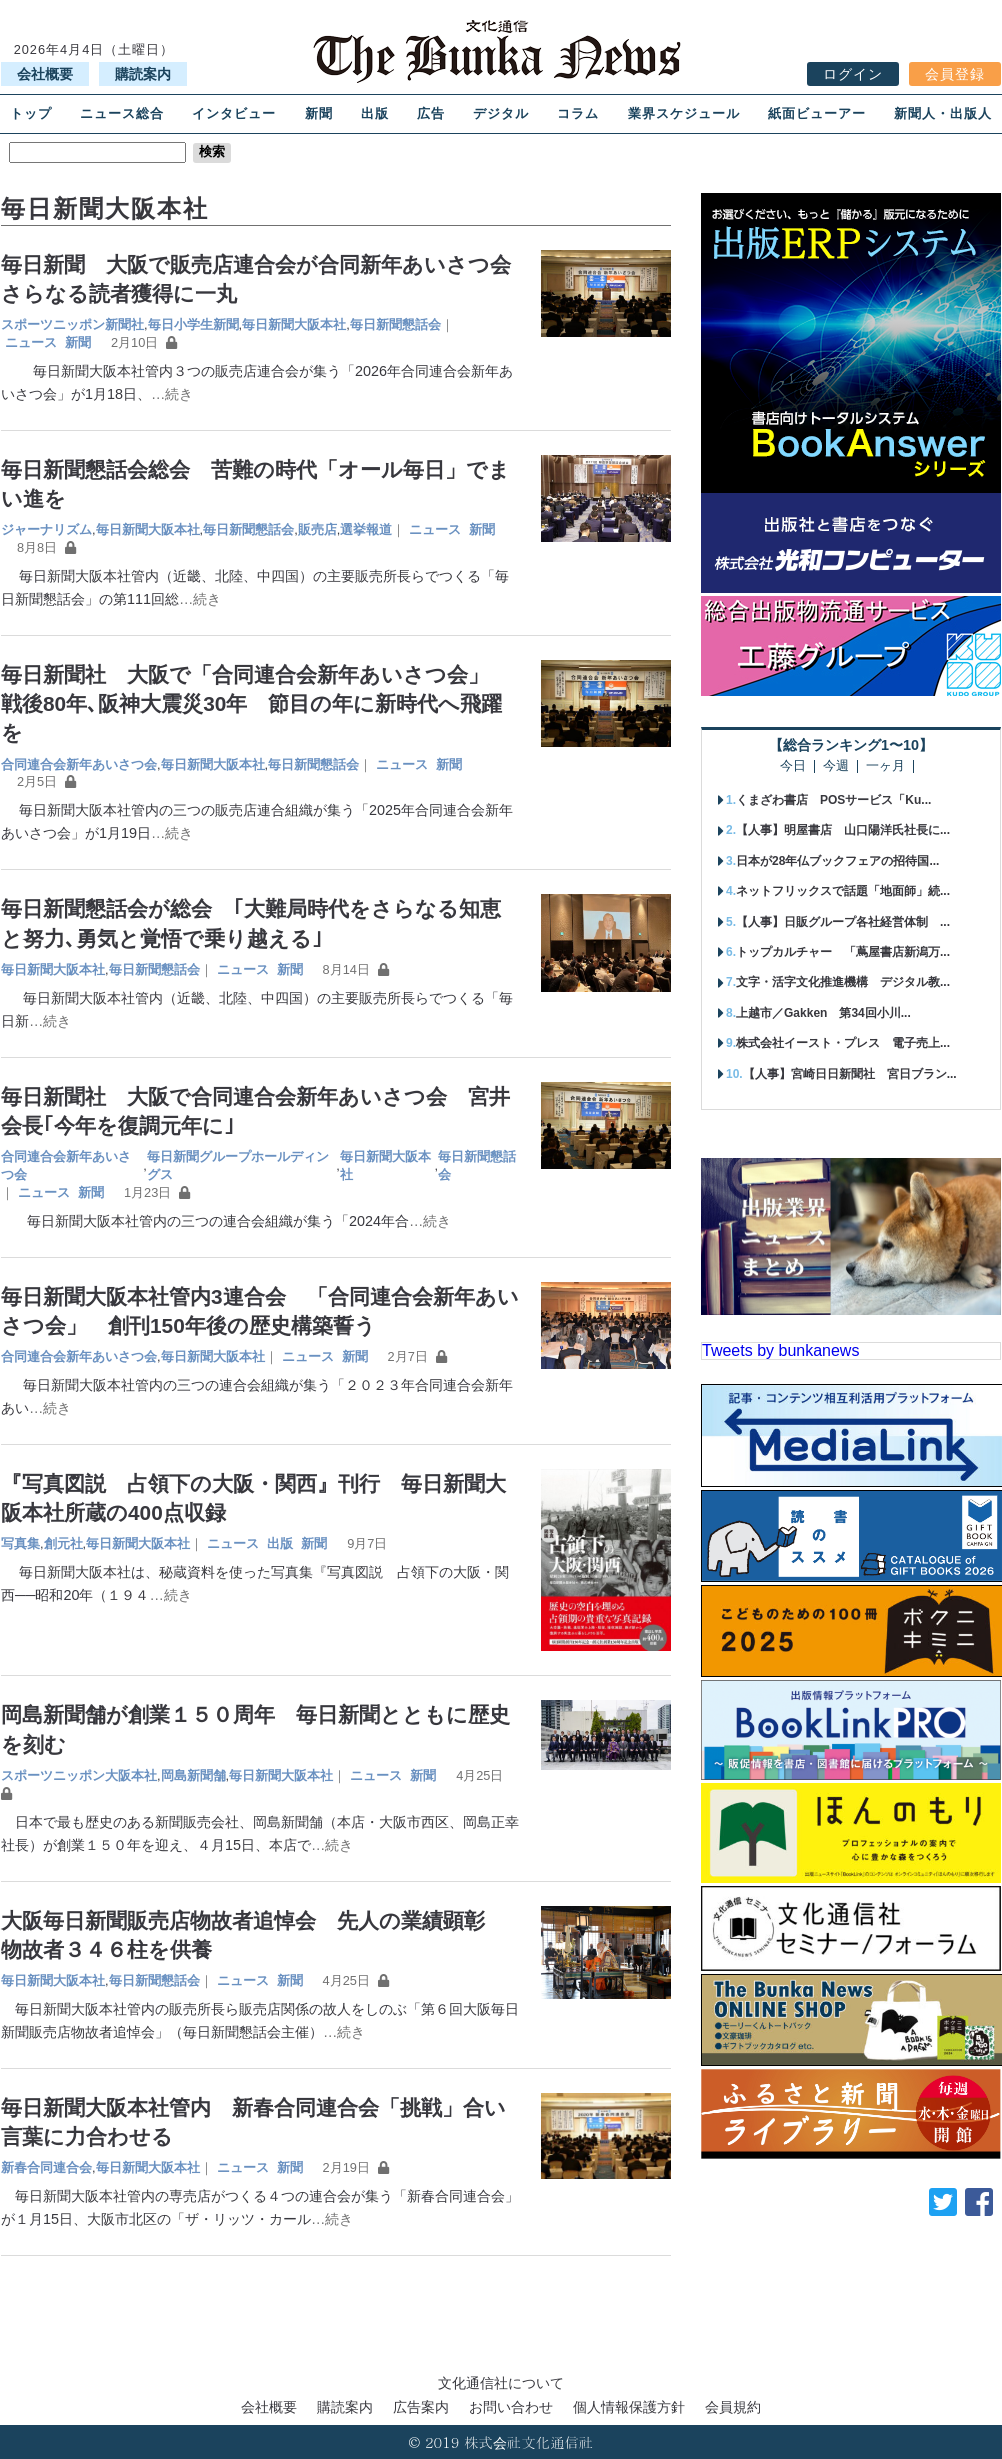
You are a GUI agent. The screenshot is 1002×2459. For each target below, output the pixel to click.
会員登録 (955, 74)
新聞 (319, 113)
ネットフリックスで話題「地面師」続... (843, 891)
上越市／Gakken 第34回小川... (823, 1013)
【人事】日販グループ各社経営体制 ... (843, 922)
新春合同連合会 (46, 2167)
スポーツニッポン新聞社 (72, 324)
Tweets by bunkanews (780, 1350)
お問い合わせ (511, 2407)
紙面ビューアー (817, 113)
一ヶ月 (885, 766)
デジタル (501, 113)
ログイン (853, 74)
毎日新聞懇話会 (395, 324)
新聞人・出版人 (943, 113)
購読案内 (143, 74)
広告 (431, 113)
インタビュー (234, 113)
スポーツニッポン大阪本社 (79, 1775)
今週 (836, 766)
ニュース (31, 342)
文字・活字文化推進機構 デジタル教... (843, 982)
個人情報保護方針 (629, 2407)
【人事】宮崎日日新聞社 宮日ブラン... (850, 1074)
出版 (375, 113)
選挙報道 (366, 529)
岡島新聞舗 (193, 1775)
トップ (31, 113)
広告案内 (421, 2407)
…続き (172, 394)
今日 (793, 766)
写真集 (20, 1543)
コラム (578, 113)
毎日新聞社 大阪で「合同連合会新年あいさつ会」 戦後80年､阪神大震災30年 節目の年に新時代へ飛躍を (255, 703)
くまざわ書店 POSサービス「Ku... (833, 800)
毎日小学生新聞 (193, 324)
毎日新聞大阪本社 (294, 324)
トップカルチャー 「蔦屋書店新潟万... (843, 952)
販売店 (317, 529)
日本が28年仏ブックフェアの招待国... (837, 861)
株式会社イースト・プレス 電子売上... (843, 1043)
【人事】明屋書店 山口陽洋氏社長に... (843, 830)
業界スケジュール (684, 113)
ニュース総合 (122, 113)
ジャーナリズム (46, 529)
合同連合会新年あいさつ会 (79, 764)
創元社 (63, 1543)
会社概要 (45, 74)
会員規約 (733, 2407)
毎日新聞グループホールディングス (238, 1165)
